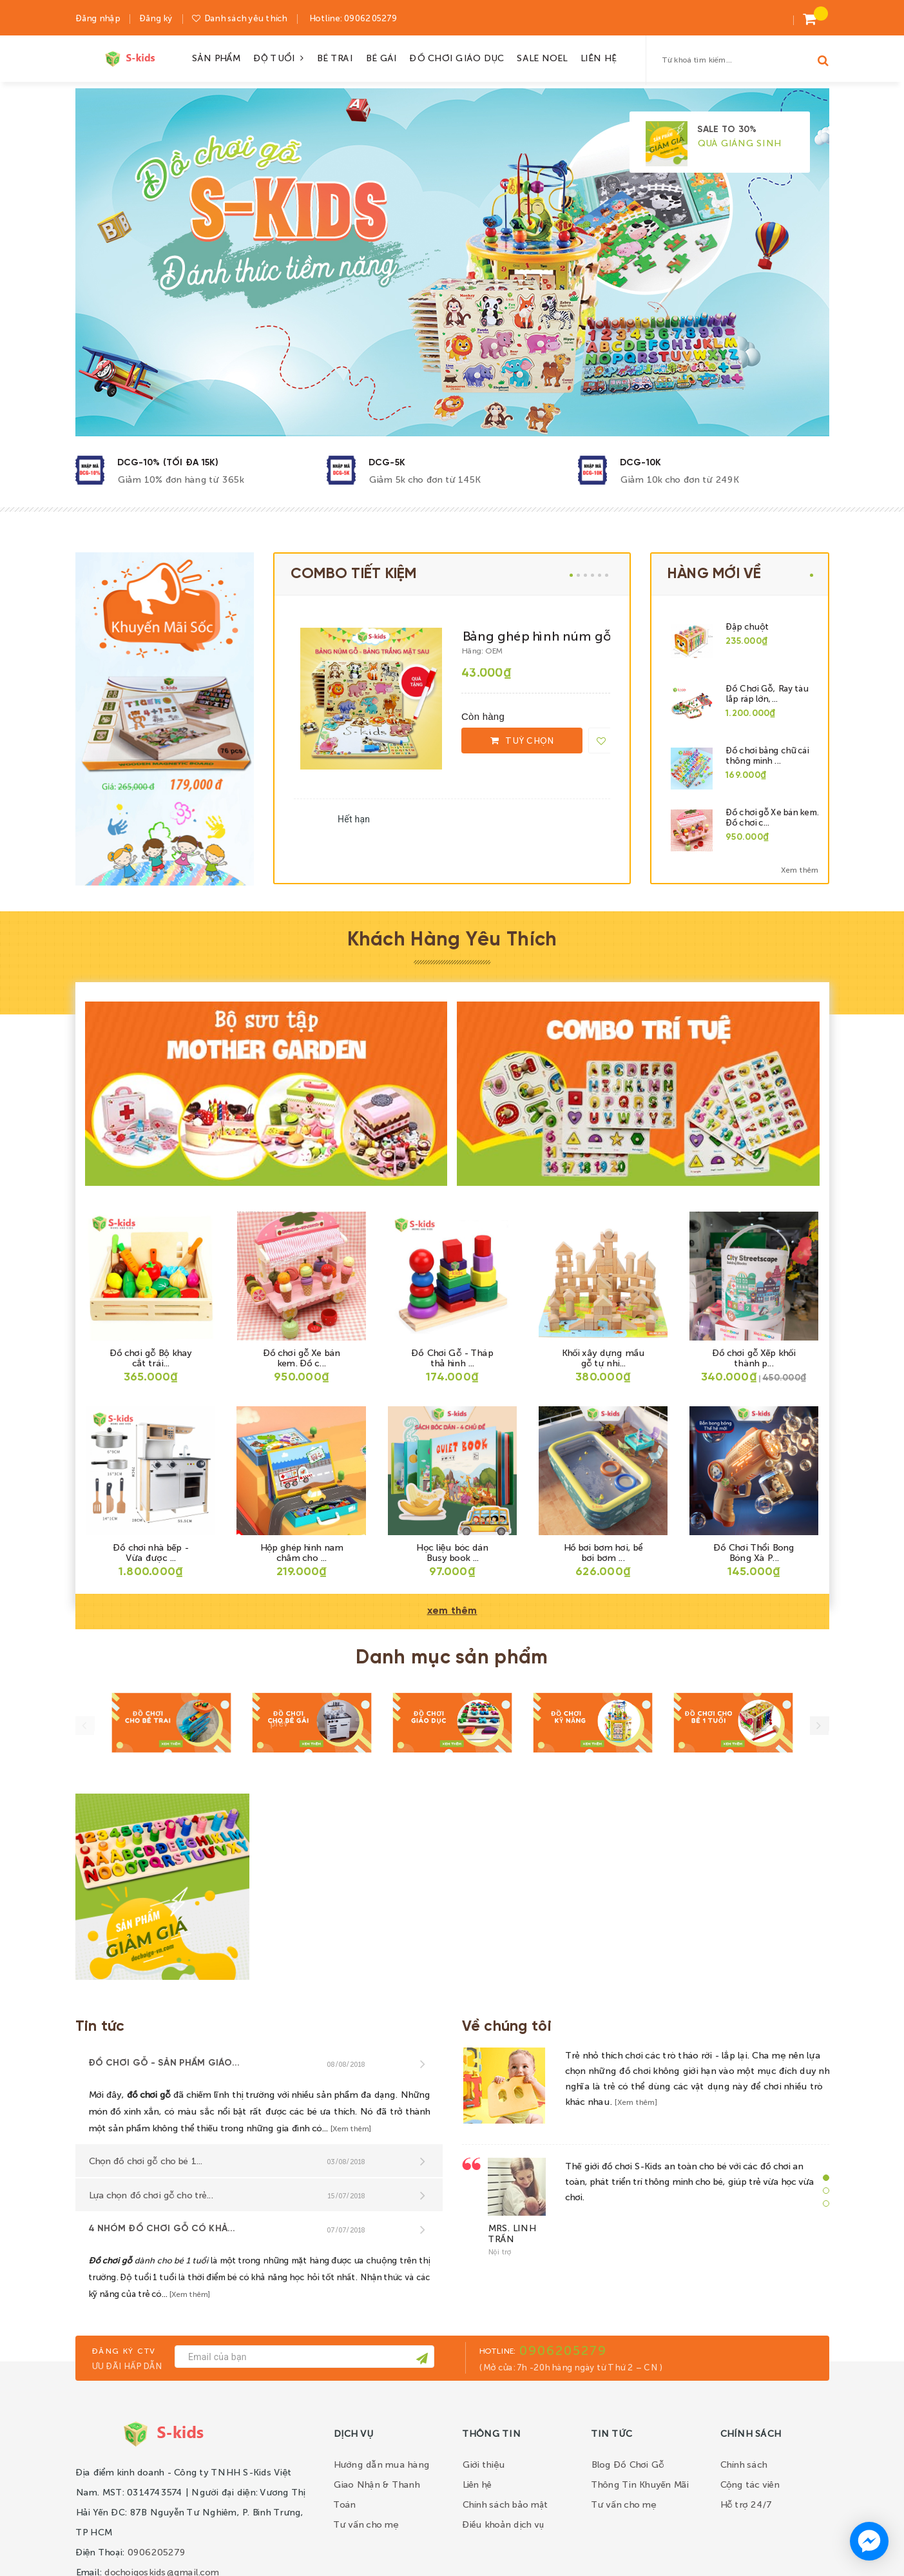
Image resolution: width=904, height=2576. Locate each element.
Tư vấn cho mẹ (365, 2524)
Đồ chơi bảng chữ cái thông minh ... (767, 755)
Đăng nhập (97, 17)
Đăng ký (156, 17)
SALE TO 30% (727, 130)
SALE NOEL (541, 57)
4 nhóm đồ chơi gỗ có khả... (162, 2229)
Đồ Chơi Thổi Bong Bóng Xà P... (753, 1552)
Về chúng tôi (507, 2027)
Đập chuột (747, 626)
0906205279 (369, 17)
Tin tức (100, 2027)
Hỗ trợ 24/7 (746, 2504)
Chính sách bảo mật (505, 2504)
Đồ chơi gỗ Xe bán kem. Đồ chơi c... (772, 817)
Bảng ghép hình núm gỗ (536, 635)
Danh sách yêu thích (245, 17)
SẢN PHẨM (215, 57)
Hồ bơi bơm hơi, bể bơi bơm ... (603, 1552)
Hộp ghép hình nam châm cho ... (301, 1552)
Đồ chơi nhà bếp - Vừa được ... (150, 1552)
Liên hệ (477, 2484)
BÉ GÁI (381, 57)
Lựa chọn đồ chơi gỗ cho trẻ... (150, 2194)
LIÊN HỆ (598, 57)
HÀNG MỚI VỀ (715, 574)
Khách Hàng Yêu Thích (452, 940)
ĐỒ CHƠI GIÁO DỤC (456, 57)
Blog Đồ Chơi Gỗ (627, 2464)
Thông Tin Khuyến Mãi (640, 2484)
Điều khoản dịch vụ (503, 2524)
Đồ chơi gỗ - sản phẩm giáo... (164, 2063)
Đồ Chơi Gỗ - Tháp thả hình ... (451, 1357)
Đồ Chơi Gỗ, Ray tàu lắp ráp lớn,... (767, 693)
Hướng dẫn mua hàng (381, 2464)
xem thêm (452, 1610)
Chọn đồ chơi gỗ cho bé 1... (145, 2160)
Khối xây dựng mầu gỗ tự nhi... (602, 1357)
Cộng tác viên (749, 2484)
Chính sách (743, 2464)
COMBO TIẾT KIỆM (353, 574)
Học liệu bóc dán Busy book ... (452, 1552)
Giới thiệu (483, 2464)
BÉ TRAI (334, 57)
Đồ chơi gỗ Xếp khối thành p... (754, 1357)
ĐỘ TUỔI (278, 57)
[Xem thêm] (350, 2128)
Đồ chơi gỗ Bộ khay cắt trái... (151, 1357)
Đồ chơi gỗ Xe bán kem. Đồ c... (301, 1357)
